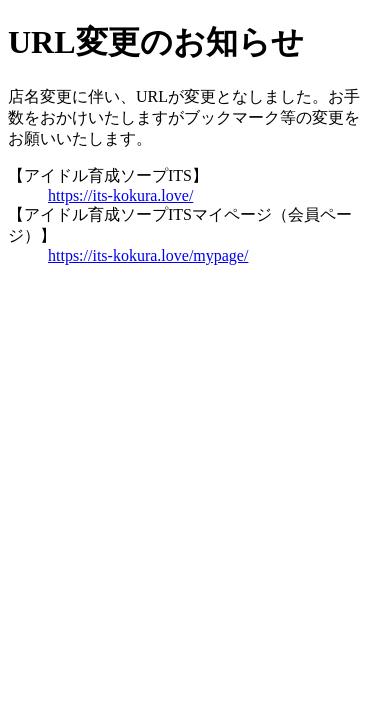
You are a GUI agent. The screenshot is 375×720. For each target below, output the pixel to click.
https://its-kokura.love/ (120, 195)
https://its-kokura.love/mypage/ (148, 255)
